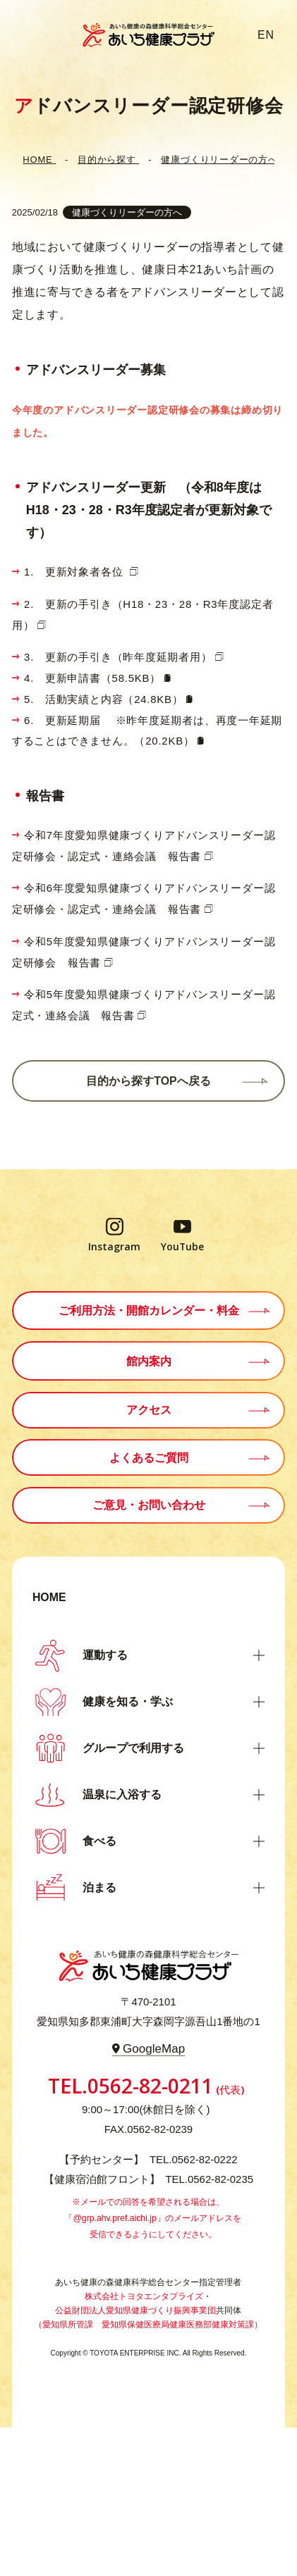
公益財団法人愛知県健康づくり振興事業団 (135, 2310)
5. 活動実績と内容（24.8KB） (103, 699)
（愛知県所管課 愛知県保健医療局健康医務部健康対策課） (148, 2324)
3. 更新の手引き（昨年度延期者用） (118, 657)
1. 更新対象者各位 (75, 572)
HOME (49, 1597)
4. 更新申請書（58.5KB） (92, 678)
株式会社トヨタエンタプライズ (144, 2296)
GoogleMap (154, 2048)
